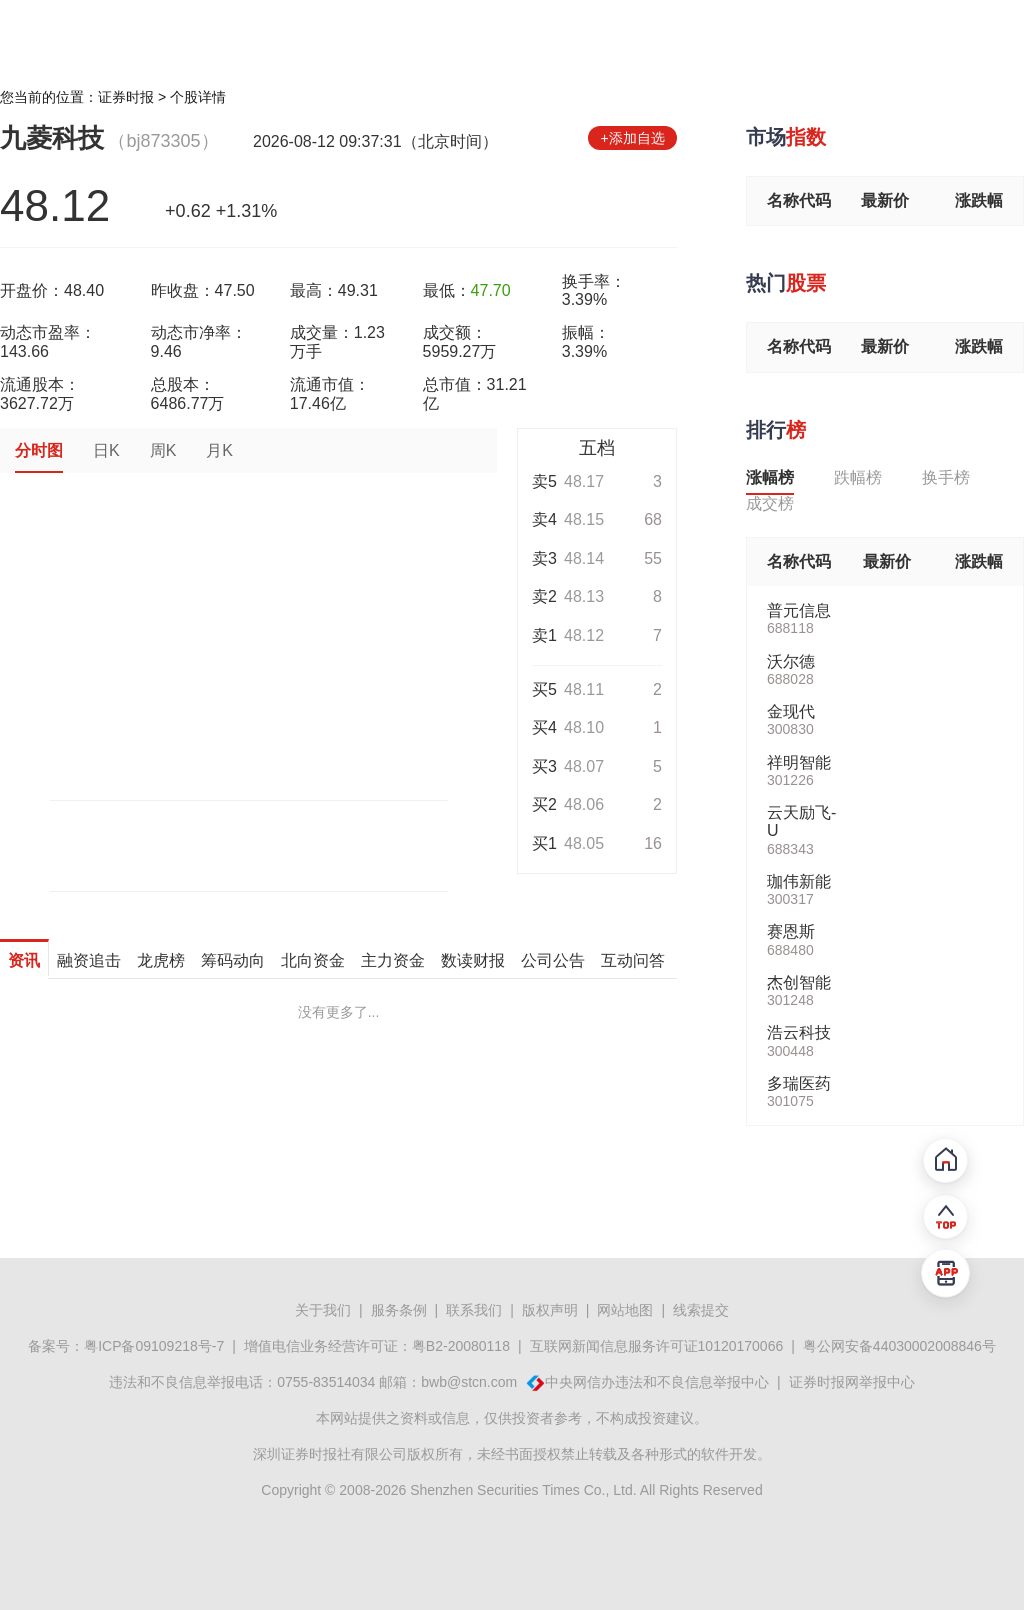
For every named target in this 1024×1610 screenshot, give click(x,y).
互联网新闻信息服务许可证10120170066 (657, 1346)
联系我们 (474, 1310)
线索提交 (701, 1310)
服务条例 (399, 1310)
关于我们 (323, 1310)
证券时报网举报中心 (852, 1382)
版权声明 (550, 1310)
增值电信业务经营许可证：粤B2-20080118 (377, 1346)
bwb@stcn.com (469, 1382)
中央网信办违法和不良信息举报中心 (657, 1382)
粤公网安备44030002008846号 (899, 1346)
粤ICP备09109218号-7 (154, 1346)
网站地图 (625, 1310)
